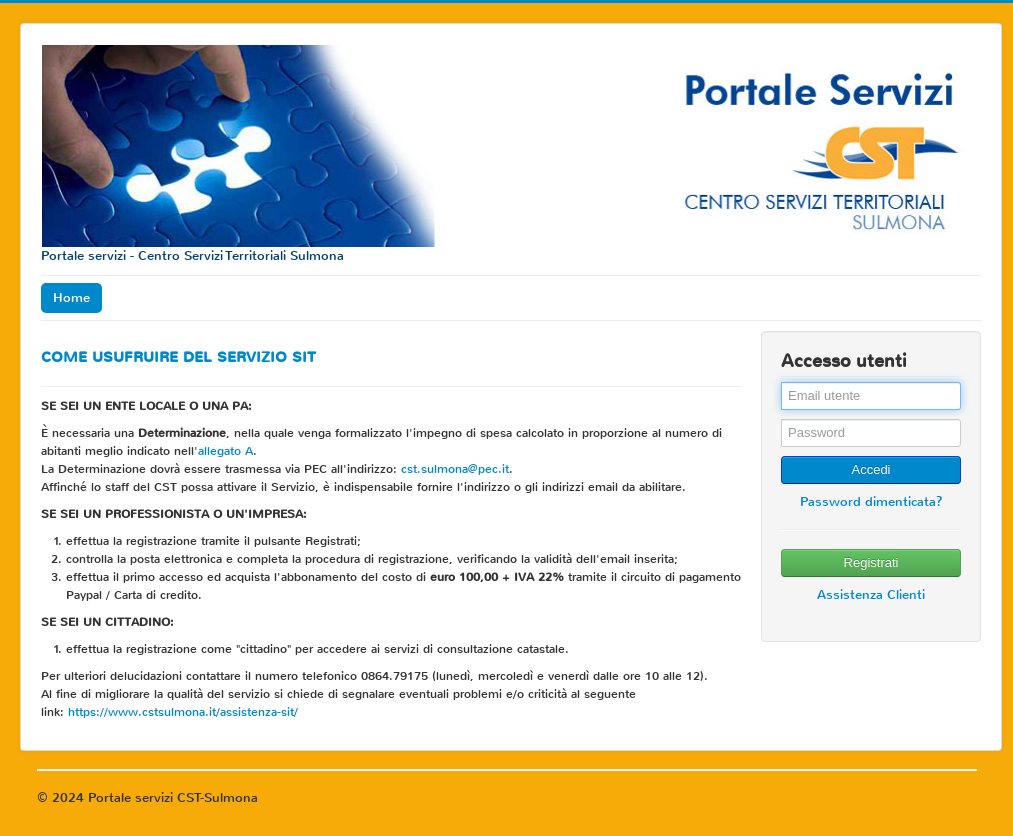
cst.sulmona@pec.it (455, 469)
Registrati (871, 562)
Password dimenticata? (871, 501)
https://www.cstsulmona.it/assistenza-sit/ (183, 712)
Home (71, 297)
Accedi (870, 469)
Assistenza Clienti (871, 594)
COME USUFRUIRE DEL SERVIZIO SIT (178, 357)
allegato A (225, 451)
